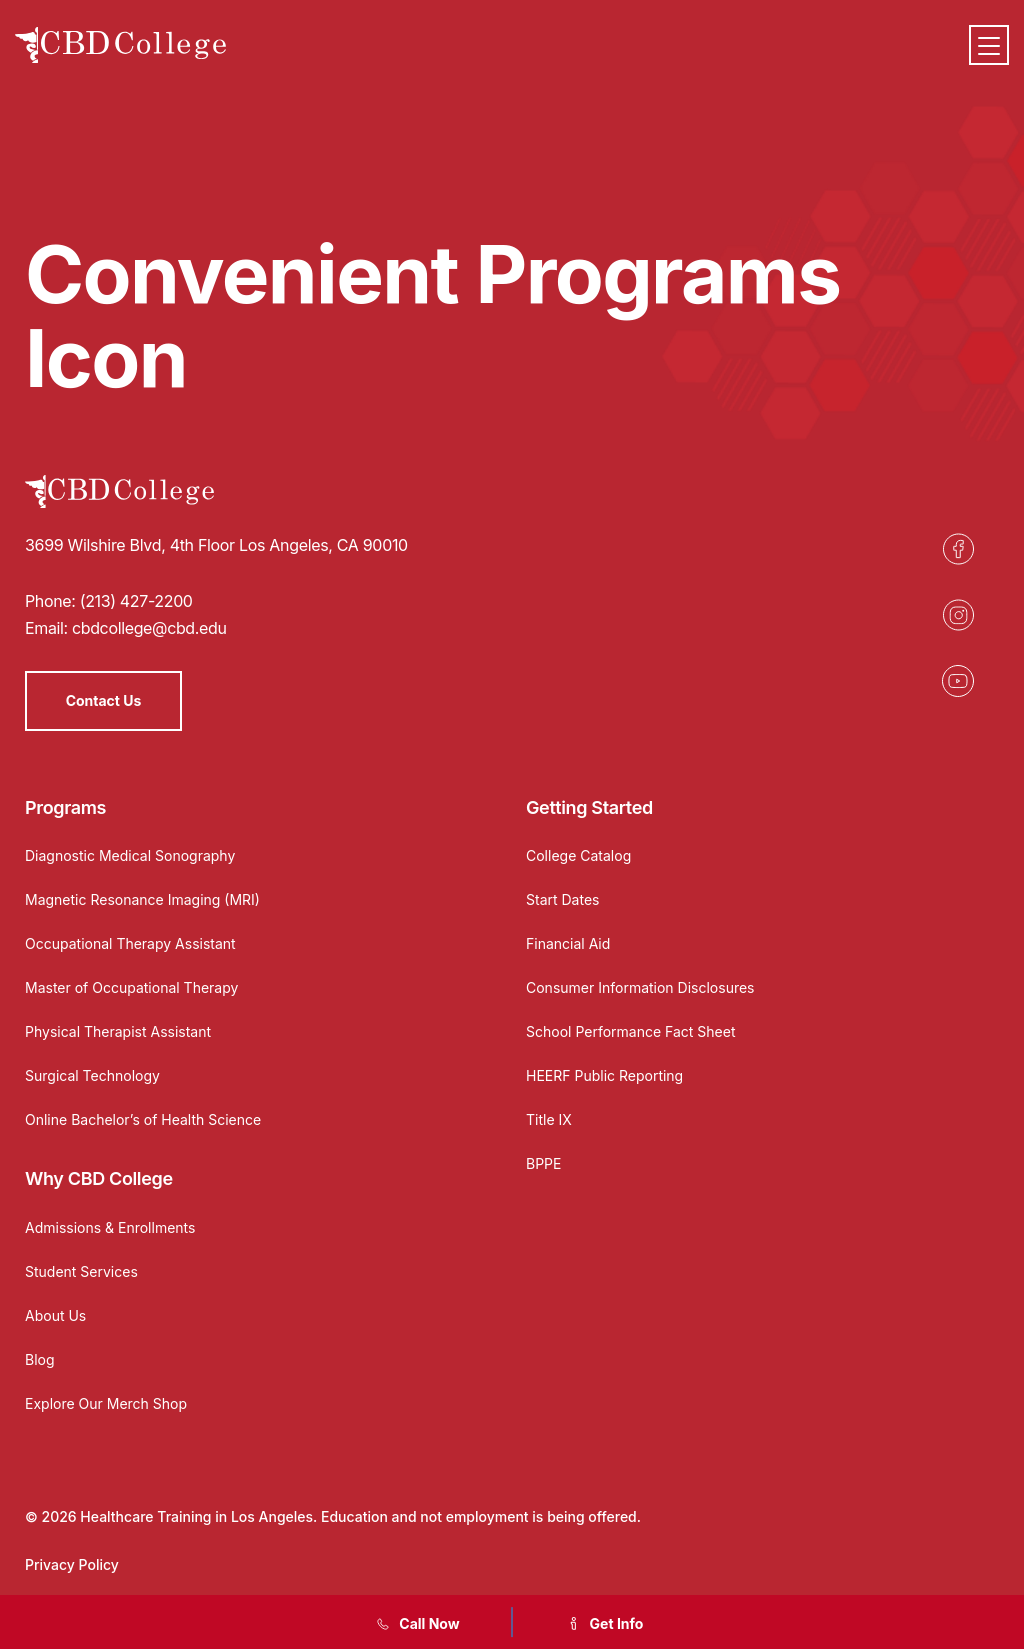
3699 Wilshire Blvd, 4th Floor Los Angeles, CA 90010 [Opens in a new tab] (216, 545)
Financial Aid (568, 943)
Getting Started (589, 807)
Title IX (549, 1119)
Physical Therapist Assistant (118, 1031)
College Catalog (578, 855)
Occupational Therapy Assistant (130, 943)
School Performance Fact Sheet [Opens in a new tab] (631, 1031)
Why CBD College (99, 1178)
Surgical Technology (92, 1075)
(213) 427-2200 (136, 601)
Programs (65, 807)
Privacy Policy (72, 1564)
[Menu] (989, 45)
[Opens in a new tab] (958, 549)
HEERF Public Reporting (604, 1075)
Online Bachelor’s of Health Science (143, 1119)
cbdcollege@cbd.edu (149, 628)
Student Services (81, 1271)
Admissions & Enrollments (110, 1227)
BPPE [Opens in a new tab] (543, 1163)
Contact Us (104, 700)
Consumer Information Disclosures (640, 987)
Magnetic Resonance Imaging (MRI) (142, 899)
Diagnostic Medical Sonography (130, 855)
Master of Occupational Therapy (131, 987)
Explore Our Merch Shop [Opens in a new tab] (106, 1403)
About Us (55, 1315)
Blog (40, 1359)
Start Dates (562, 899)
